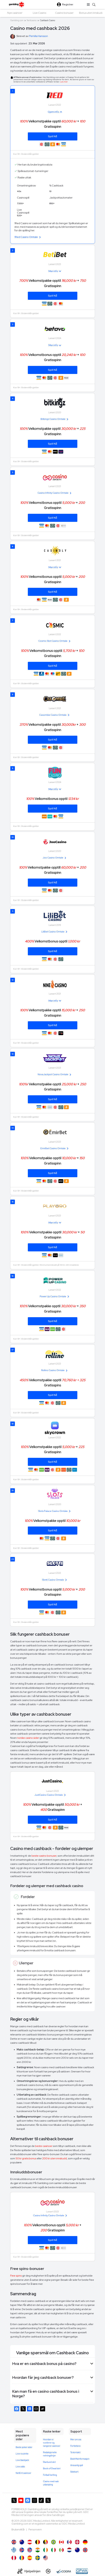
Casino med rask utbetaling (51, 2483)
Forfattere (75, 2446)
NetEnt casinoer (23, 2473)
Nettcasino (32, 20)
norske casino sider (28, 1738)
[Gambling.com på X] (14, 2500)
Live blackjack (22, 2460)
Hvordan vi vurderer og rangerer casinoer (51, 2442)
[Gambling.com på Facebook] (27, 2500)
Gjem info (53, 112)
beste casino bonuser (44, 1855)
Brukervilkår (18, 2529)
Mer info (53, 271)
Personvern (35, 2529)
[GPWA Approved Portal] (82, 2571)
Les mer (64, 81)
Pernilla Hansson (38, 36)
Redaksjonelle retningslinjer (50, 2454)
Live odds (20, 2466)
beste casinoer (43, 2146)
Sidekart (74, 2471)
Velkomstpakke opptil (52, 1520)
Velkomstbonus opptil (52, 798)
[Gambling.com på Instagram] (34, 2500)
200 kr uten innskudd (54, 2158)
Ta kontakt (75, 2452)
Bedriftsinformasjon (79, 2458)
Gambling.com (16, 20)
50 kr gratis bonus (26, 2158)
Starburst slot (49, 2462)
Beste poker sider (24, 2447)
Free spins (16, 2275)
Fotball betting (50, 2475)
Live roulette (22, 2453)
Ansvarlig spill (76, 2465)
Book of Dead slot (51, 2468)
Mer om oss (75, 2439)
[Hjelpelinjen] (28, 2571)
